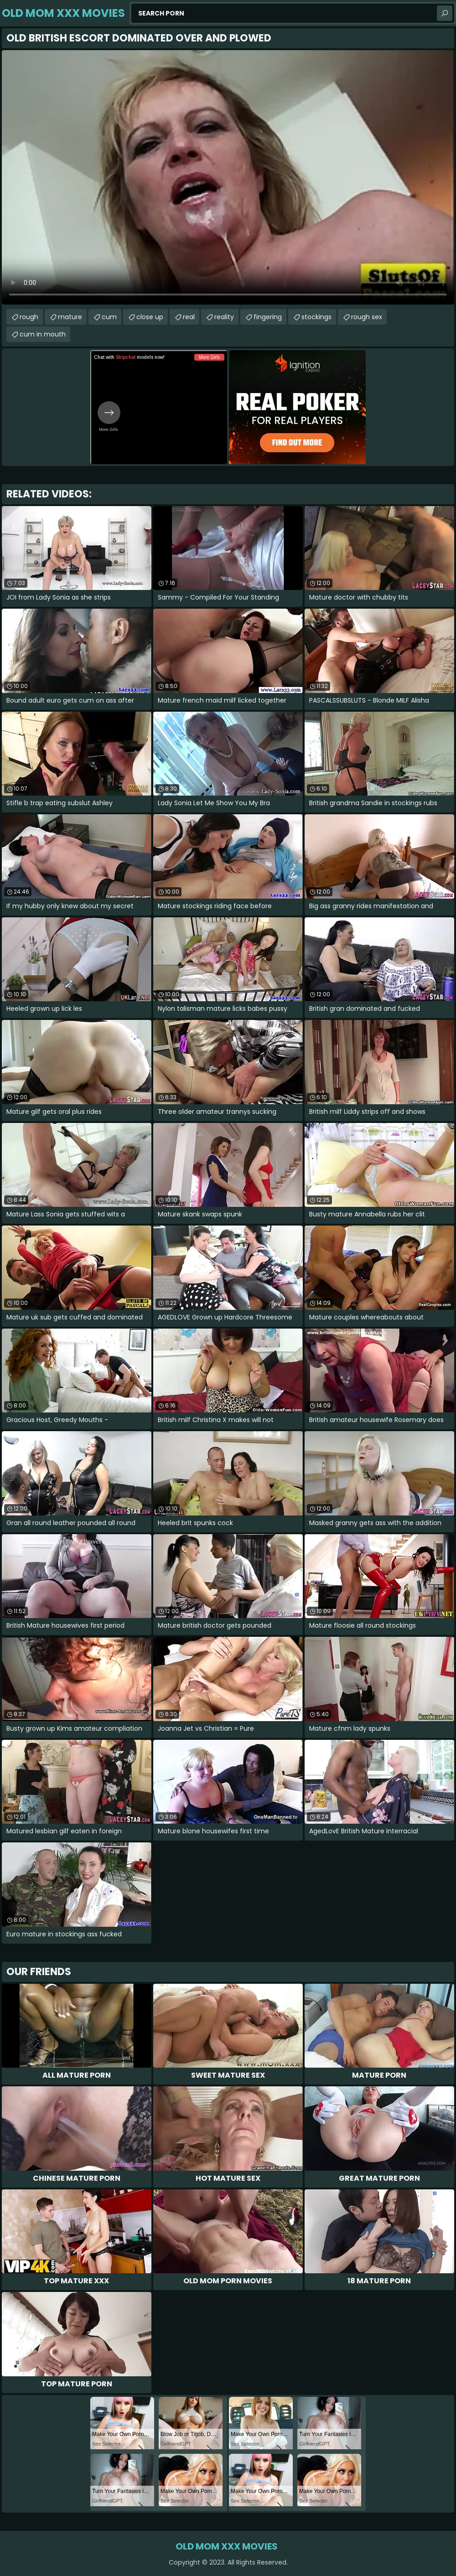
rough (29, 316)
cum (109, 316)
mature (70, 316)
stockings (316, 316)
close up (149, 316)
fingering (268, 316)
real (189, 316)
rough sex (366, 316)
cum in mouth (43, 334)
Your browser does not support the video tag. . (228, 177)
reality (224, 316)
